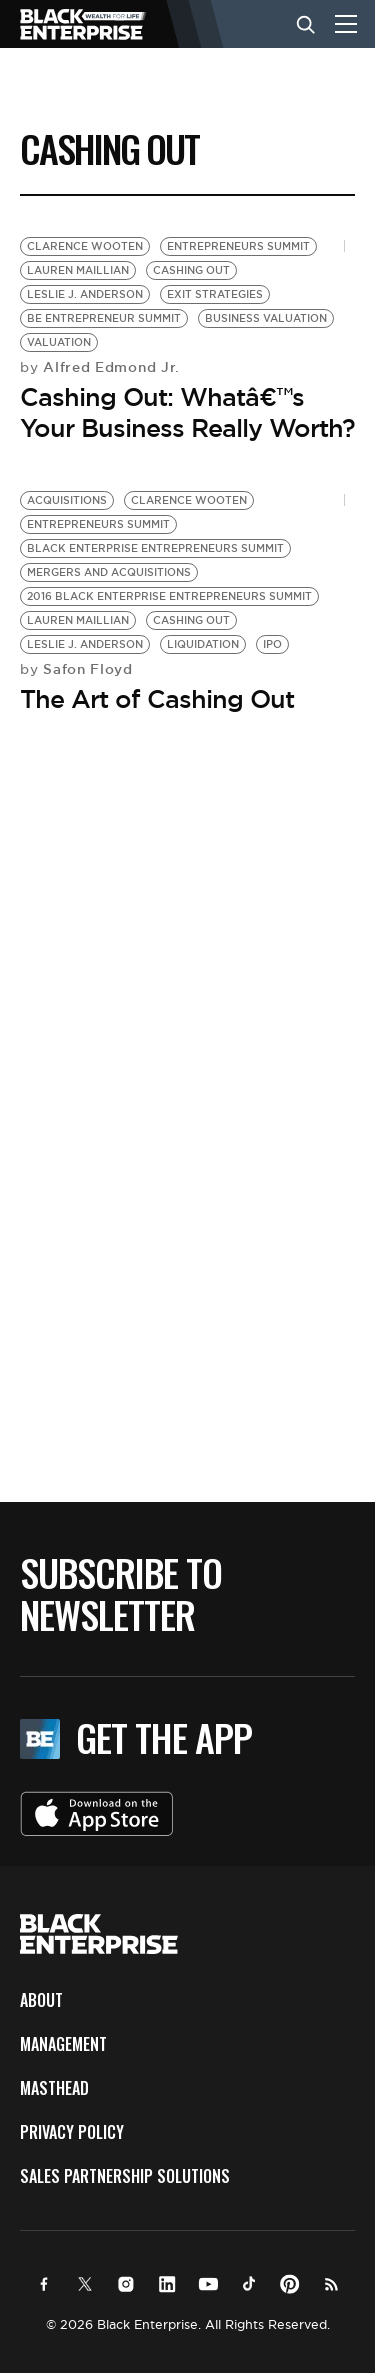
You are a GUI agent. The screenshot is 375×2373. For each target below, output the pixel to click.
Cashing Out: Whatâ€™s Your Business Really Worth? (187, 412)
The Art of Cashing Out (157, 699)
